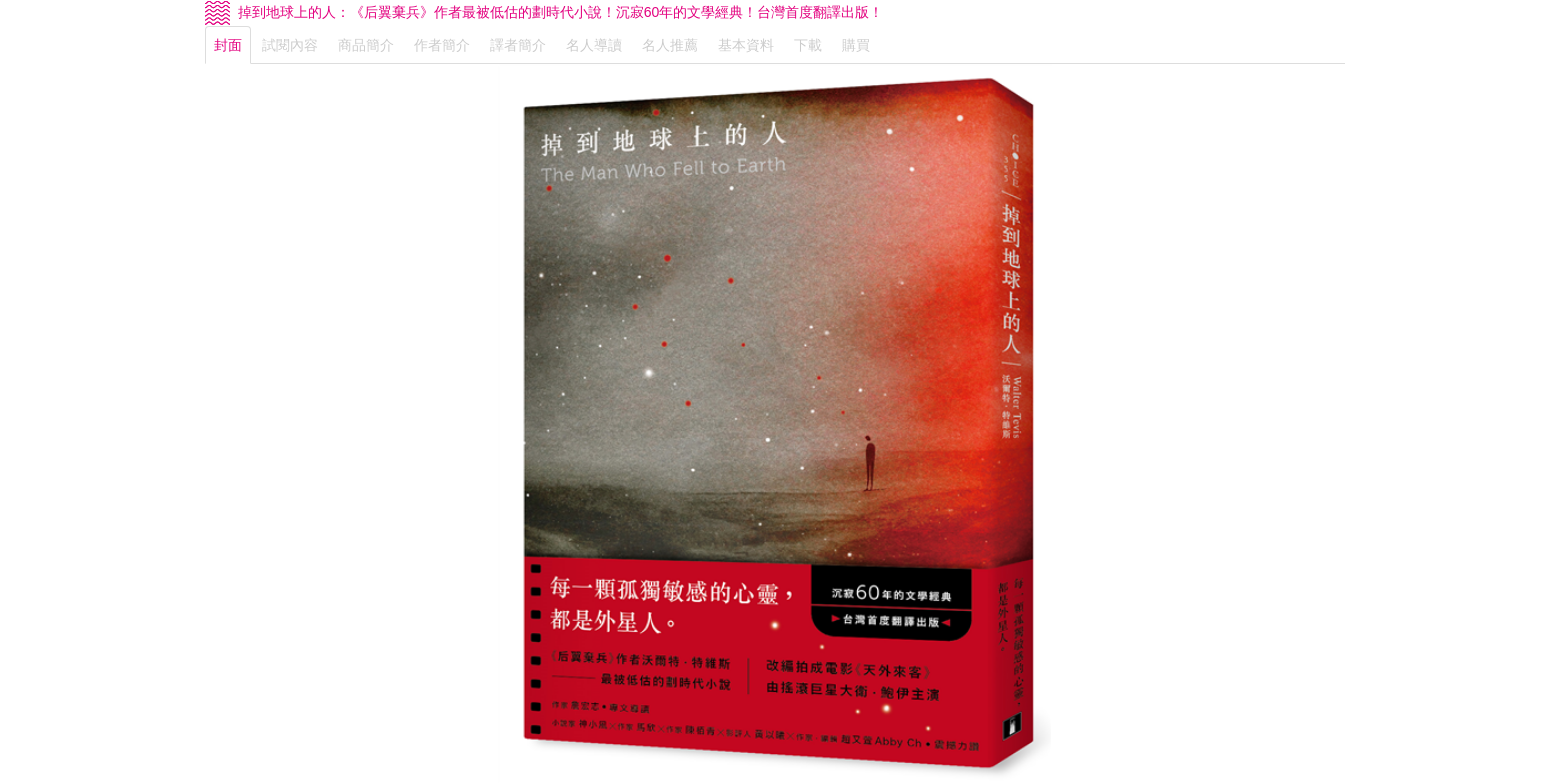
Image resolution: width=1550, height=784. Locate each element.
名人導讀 (594, 45)
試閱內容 (290, 45)
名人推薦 (670, 45)
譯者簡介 (518, 45)
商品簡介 (366, 45)
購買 (856, 45)
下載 (808, 45)
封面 (228, 45)
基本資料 (746, 45)
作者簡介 (442, 45)
